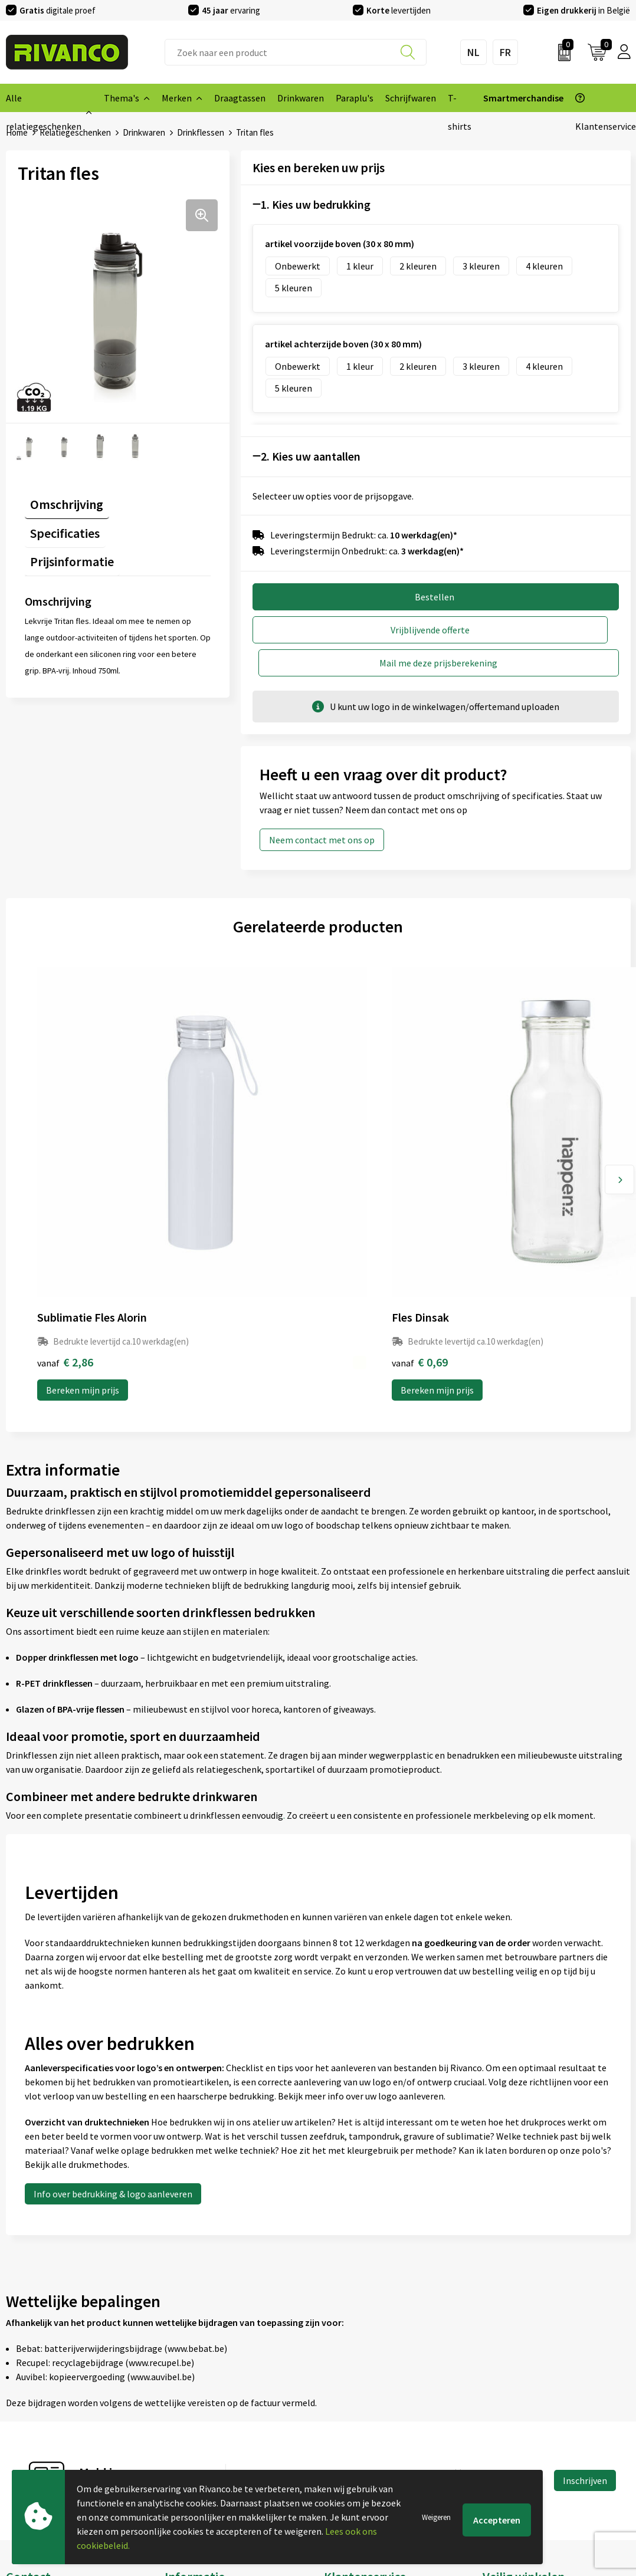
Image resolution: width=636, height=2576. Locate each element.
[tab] (61, 500)
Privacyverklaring (518, 2405)
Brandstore (347, 2387)
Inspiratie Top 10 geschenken (224, 2462)
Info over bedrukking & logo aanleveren (113, 1964)
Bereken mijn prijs (82, 1160)
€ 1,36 (358, 1132)
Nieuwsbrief (189, 2387)
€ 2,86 (65, 1132)
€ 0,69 (211, 1132)
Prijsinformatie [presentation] (67, 520)
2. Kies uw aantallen (310, 455)
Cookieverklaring (517, 2387)
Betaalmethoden (359, 2405)
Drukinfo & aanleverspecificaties (230, 2443)
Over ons (182, 2368)
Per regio (183, 2424)
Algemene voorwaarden (530, 2368)
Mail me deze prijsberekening (533, 628)
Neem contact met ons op (322, 805)
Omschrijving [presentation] (61, 497)
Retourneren (350, 2424)
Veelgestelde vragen (206, 2405)
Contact (340, 2368)
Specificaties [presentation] (150, 497)
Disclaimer (504, 2424)
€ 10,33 (508, 1132)
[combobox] (296, 52)
